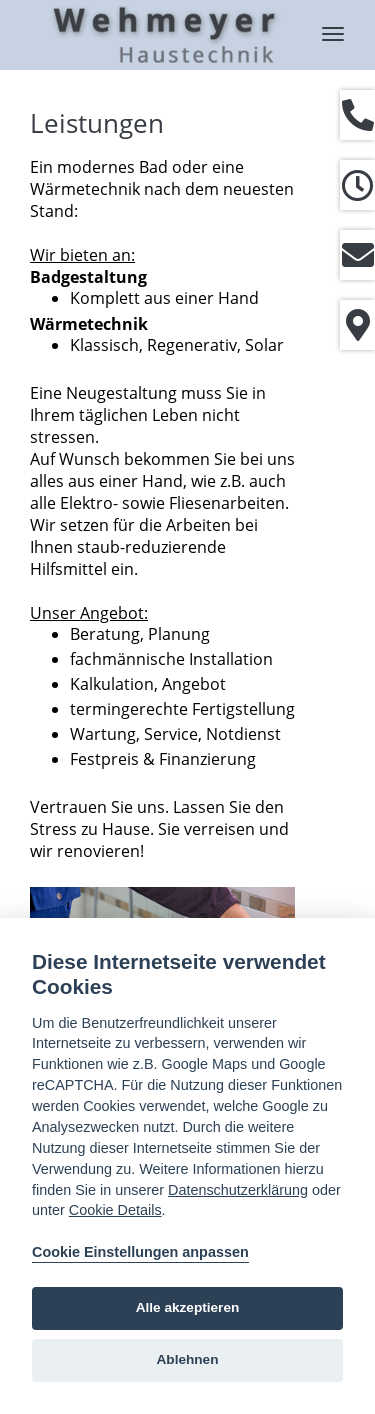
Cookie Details (115, 1210)
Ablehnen (188, 1359)
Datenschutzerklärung (238, 1190)
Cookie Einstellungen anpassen (140, 1252)
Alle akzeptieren (188, 1307)
